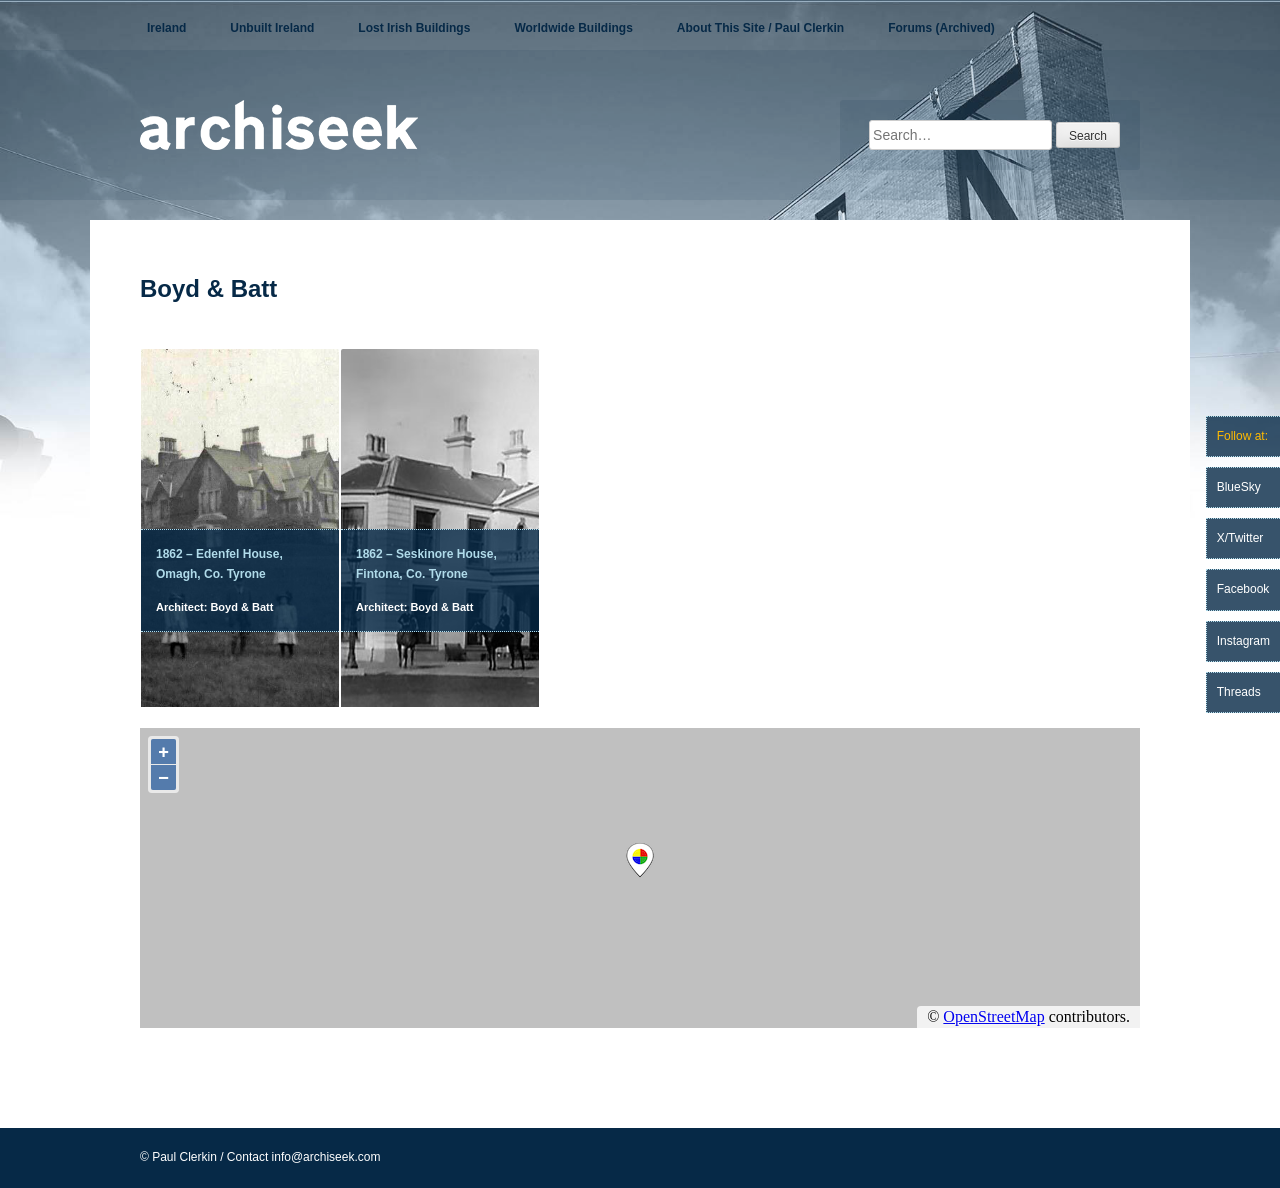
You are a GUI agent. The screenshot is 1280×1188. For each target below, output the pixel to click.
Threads (1239, 692)
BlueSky (1239, 487)
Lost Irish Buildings (414, 28)
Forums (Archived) (941, 28)
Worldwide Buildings (573, 28)
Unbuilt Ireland (272, 28)
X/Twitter (1240, 538)
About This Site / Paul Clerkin (760, 28)
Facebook (1243, 589)
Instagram (1243, 641)
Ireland (166, 28)
